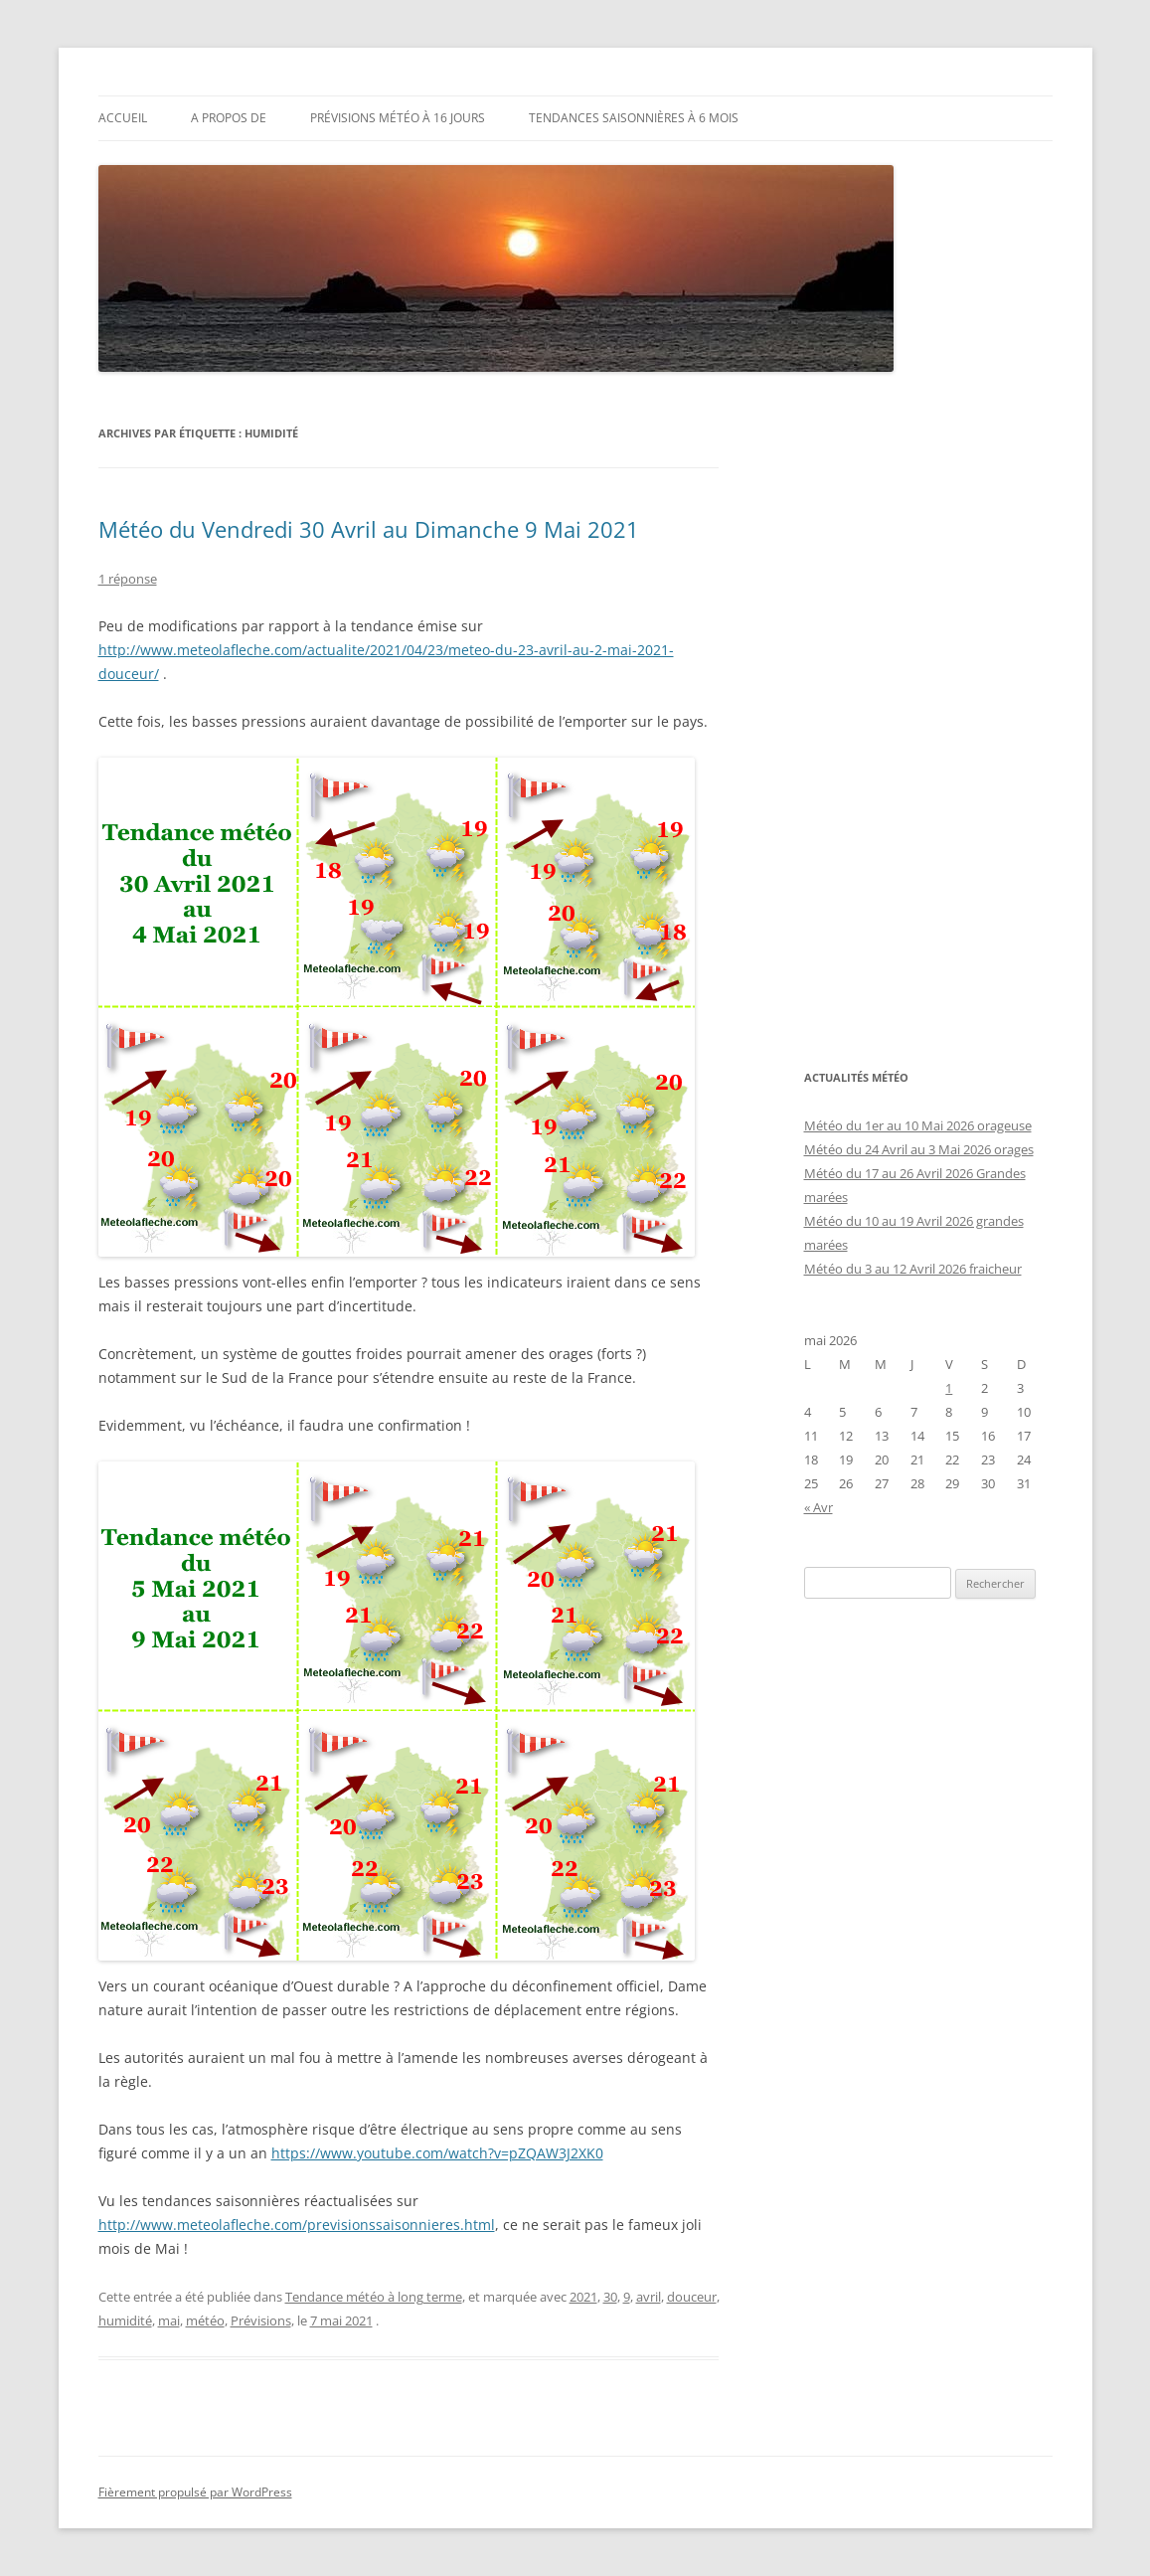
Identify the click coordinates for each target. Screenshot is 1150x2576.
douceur (692, 2297)
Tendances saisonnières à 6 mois (634, 117)
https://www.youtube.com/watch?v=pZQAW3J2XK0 (437, 2153)
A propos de (228, 117)
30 (610, 2297)
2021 (583, 2297)
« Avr (818, 1507)
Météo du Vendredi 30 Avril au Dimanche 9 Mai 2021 (368, 529)
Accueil (122, 117)
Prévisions (261, 2320)
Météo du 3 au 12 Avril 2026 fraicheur (913, 1269)
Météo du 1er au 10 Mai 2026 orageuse (918, 1125)
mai (169, 2320)
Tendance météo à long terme (373, 2297)
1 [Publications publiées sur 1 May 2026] (948, 1388)
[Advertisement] (928, 720)
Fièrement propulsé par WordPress (195, 2492)
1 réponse (127, 579)
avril (648, 2297)
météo (205, 2320)
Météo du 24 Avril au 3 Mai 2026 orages (919, 1149)
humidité (125, 2320)
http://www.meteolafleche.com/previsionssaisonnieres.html (296, 2224)
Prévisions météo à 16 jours (397, 117)
